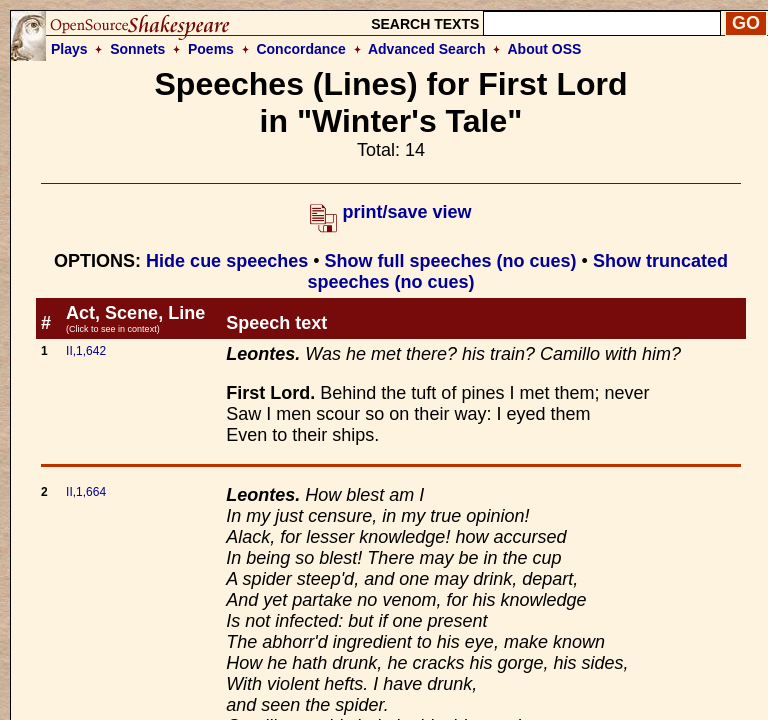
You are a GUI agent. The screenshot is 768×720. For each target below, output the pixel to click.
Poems (211, 49)
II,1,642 (86, 351)
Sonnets (137, 49)
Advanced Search (427, 49)
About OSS (545, 49)
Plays (69, 49)
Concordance (300, 49)
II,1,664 (86, 492)
